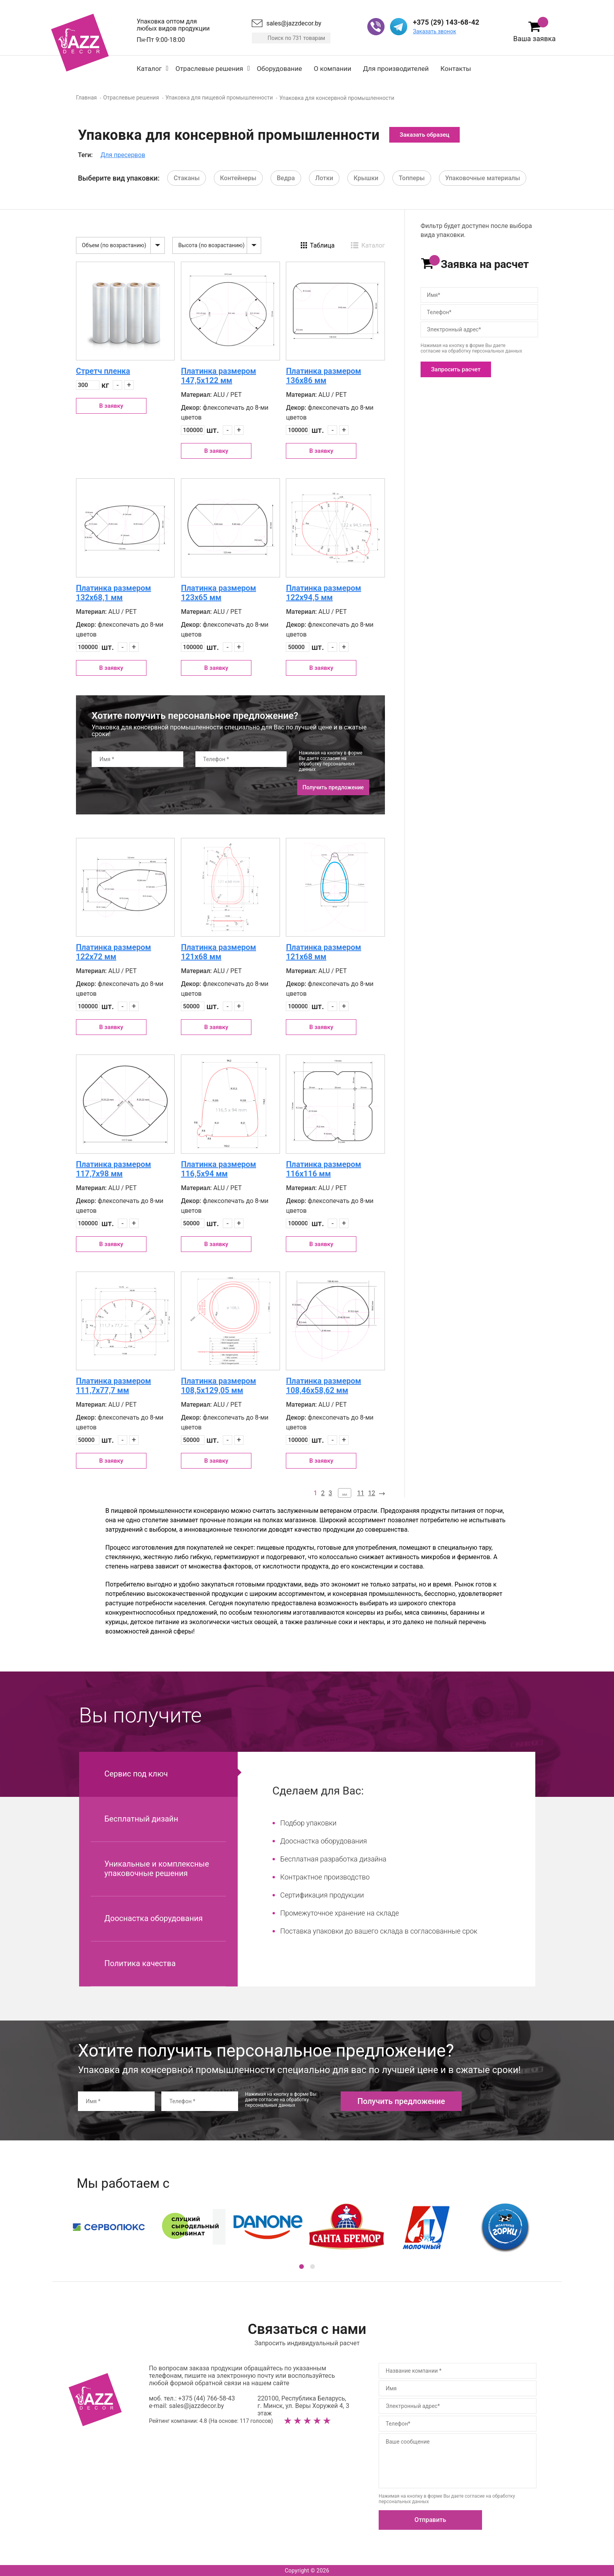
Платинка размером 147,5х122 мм (218, 375)
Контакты (456, 68)
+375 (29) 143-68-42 (446, 22)
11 (360, 1493)
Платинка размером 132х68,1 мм (113, 592)
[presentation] (151, 787)
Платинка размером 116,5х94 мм (218, 1169)
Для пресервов (123, 155)
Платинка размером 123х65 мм (218, 592)
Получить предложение (333, 787)
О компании (332, 68)
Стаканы (186, 178)
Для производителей (396, 68)
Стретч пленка (103, 371)
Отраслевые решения (209, 68)
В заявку (111, 405)
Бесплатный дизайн (141, 1818)
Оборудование (279, 68)
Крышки (366, 178)
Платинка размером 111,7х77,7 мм (113, 1385)
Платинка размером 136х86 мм (323, 375)
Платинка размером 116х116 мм (323, 1169)
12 (371, 1493)
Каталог (149, 68)
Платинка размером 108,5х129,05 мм (218, 1385)
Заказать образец (425, 134)
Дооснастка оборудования (154, 1918)
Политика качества (140, 1963)
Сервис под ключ (136, 1773)
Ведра (286, 178)
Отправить (430, 2520)
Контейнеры (238, 178)
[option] (307, 2227)
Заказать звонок (434, 31)
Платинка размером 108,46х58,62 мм (323, 1385)
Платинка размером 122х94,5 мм (323, 592)
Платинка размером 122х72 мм (113, 951)
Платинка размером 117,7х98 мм (113, 1169)
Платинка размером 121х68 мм (218, 951)
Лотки (324, 178)
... (344, 1492)
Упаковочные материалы (482, 178)
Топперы (411, 178)
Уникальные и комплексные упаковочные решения (157, 1868)
